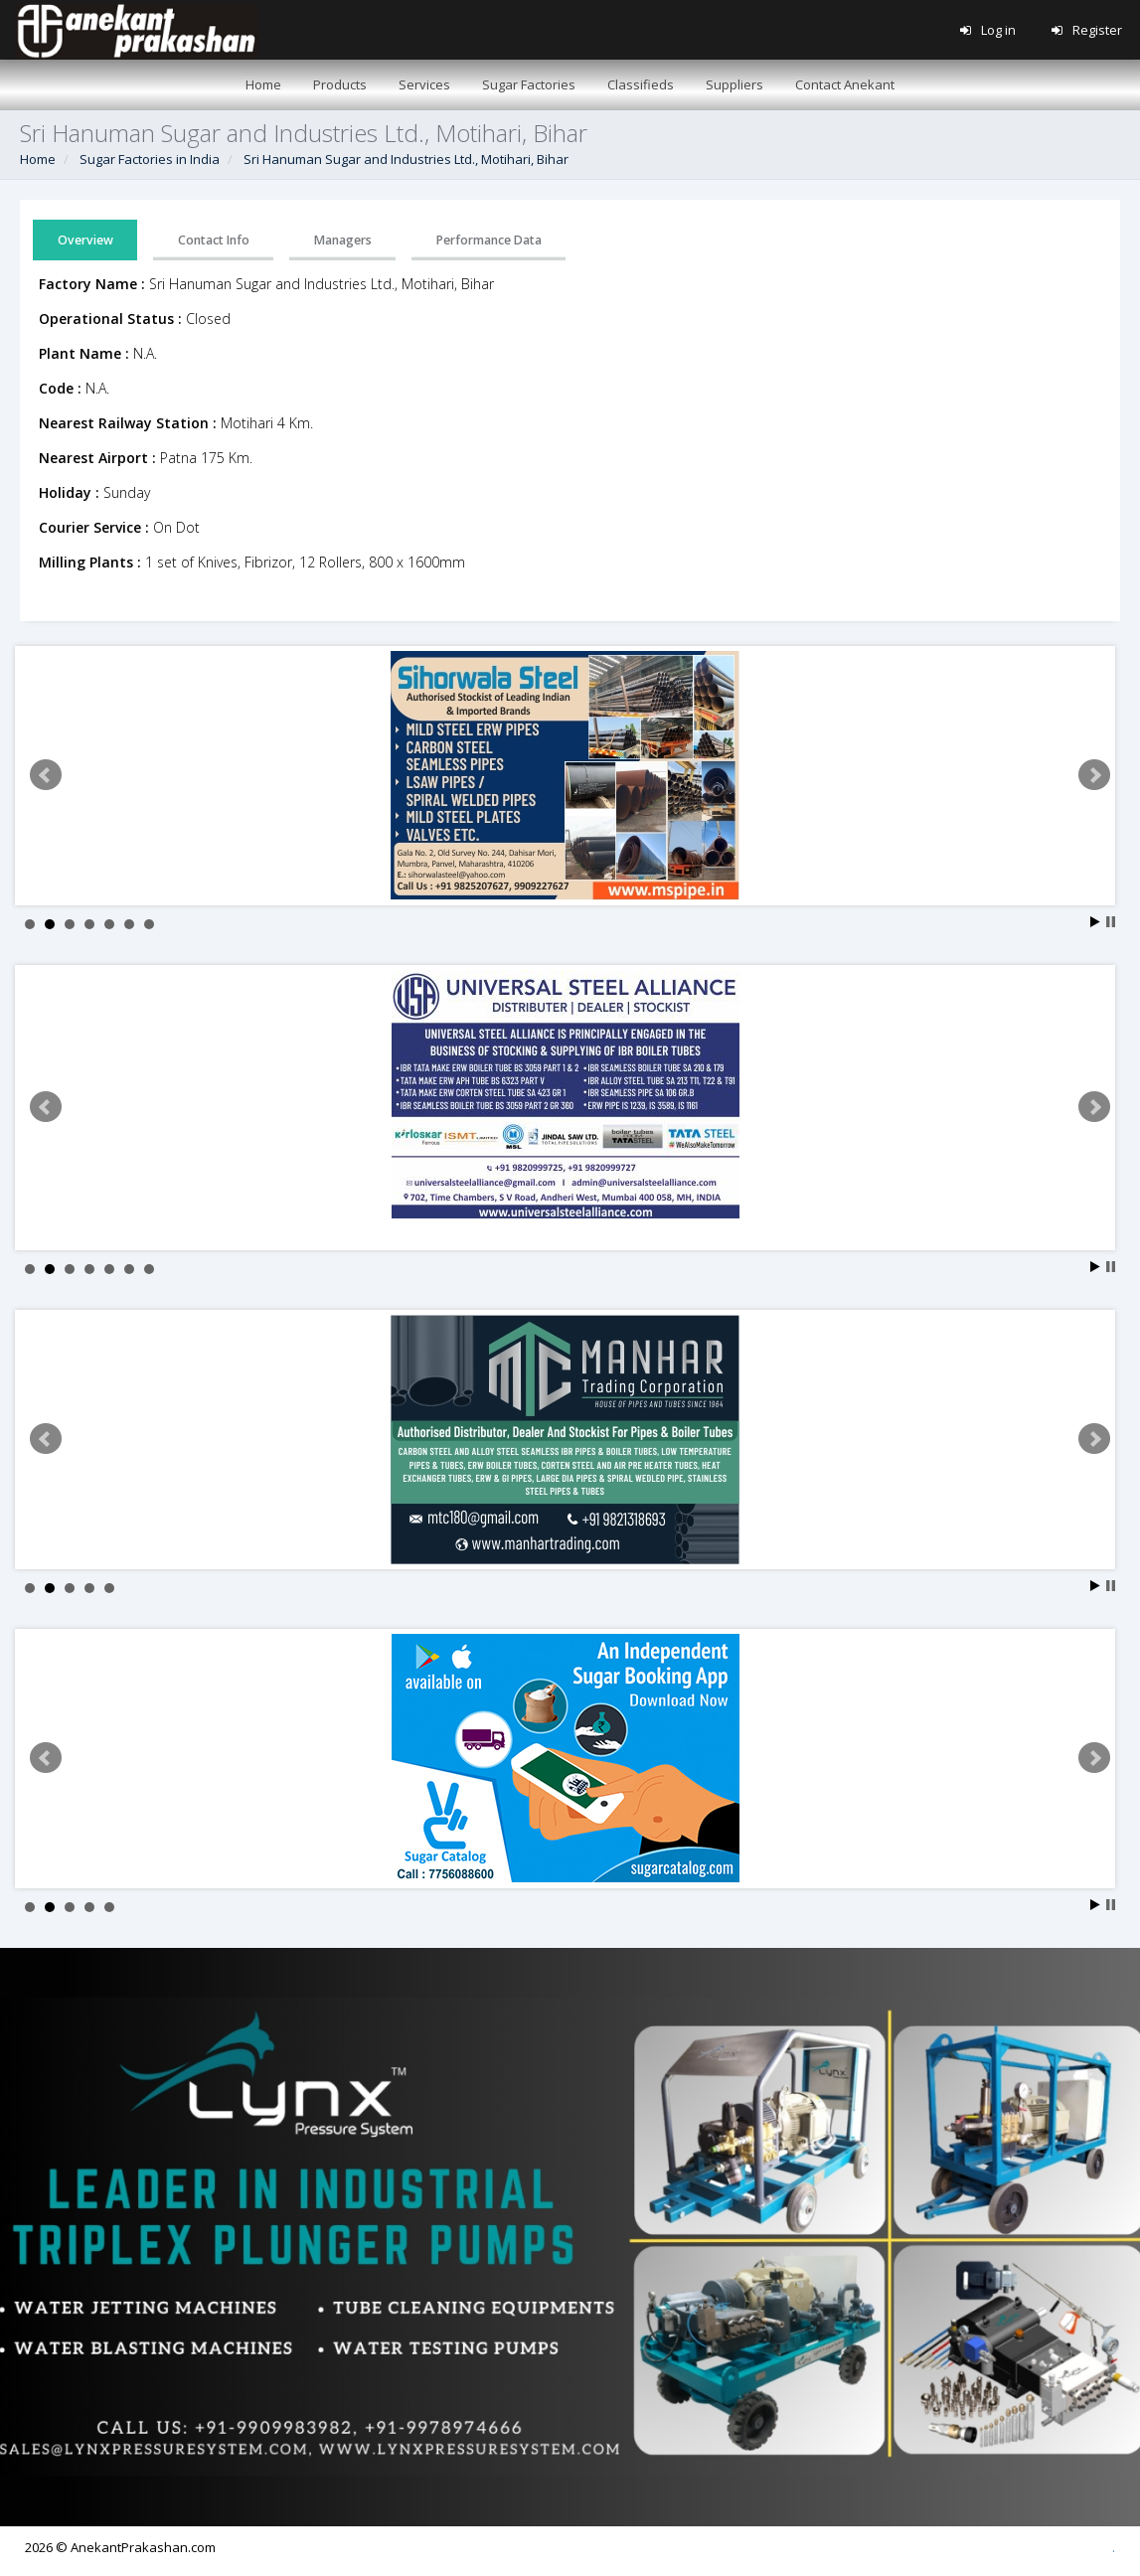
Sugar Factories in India (150, 159)
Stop (1110, 921)
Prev (46, 775)
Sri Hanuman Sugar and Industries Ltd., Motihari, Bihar (406, 159)
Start (1095, 921)
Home (38, 159)
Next (1094, 775)
